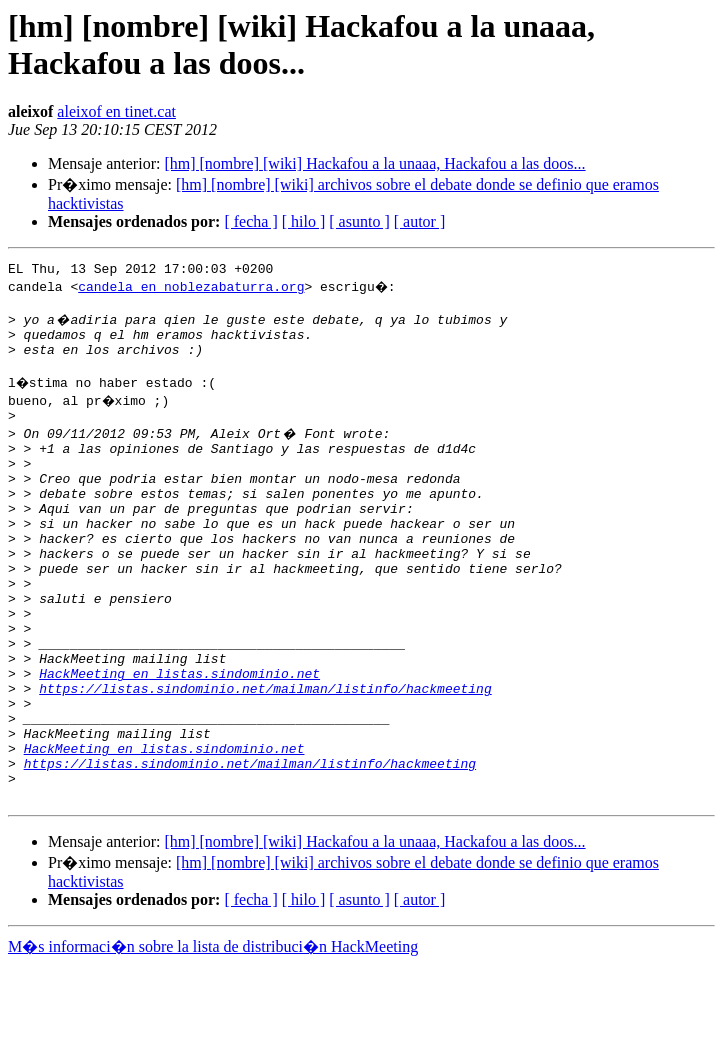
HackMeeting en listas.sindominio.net (179, 739)
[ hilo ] (304, 221)
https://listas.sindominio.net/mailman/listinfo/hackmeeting (265, 757)
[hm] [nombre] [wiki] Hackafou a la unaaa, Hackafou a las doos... (374, 163)
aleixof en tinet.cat (116, 111)
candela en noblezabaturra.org (191, 289)
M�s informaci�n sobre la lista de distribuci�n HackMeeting (213, 1036)
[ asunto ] (359, 221)
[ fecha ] (250, 221)
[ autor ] (420, 221)
